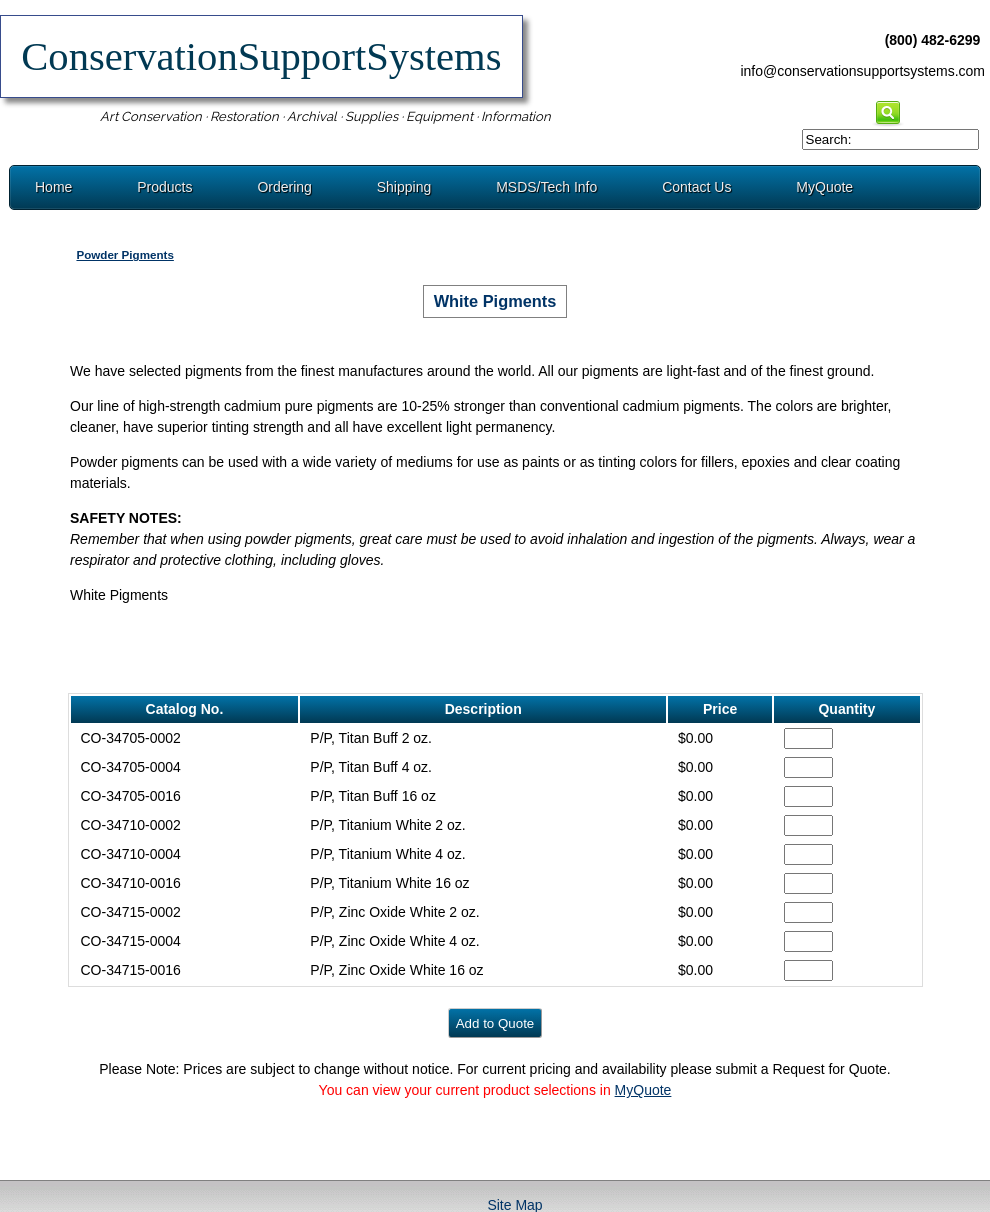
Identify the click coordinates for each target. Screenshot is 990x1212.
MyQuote (824, 187)
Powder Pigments (124, 254)
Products (164, 187)
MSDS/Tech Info (546, 187)
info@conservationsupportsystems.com (862, 71)
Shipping (404, 187)
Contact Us (696, 187)
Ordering (284, 187)
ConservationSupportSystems (261, 56)
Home (53, 187)
